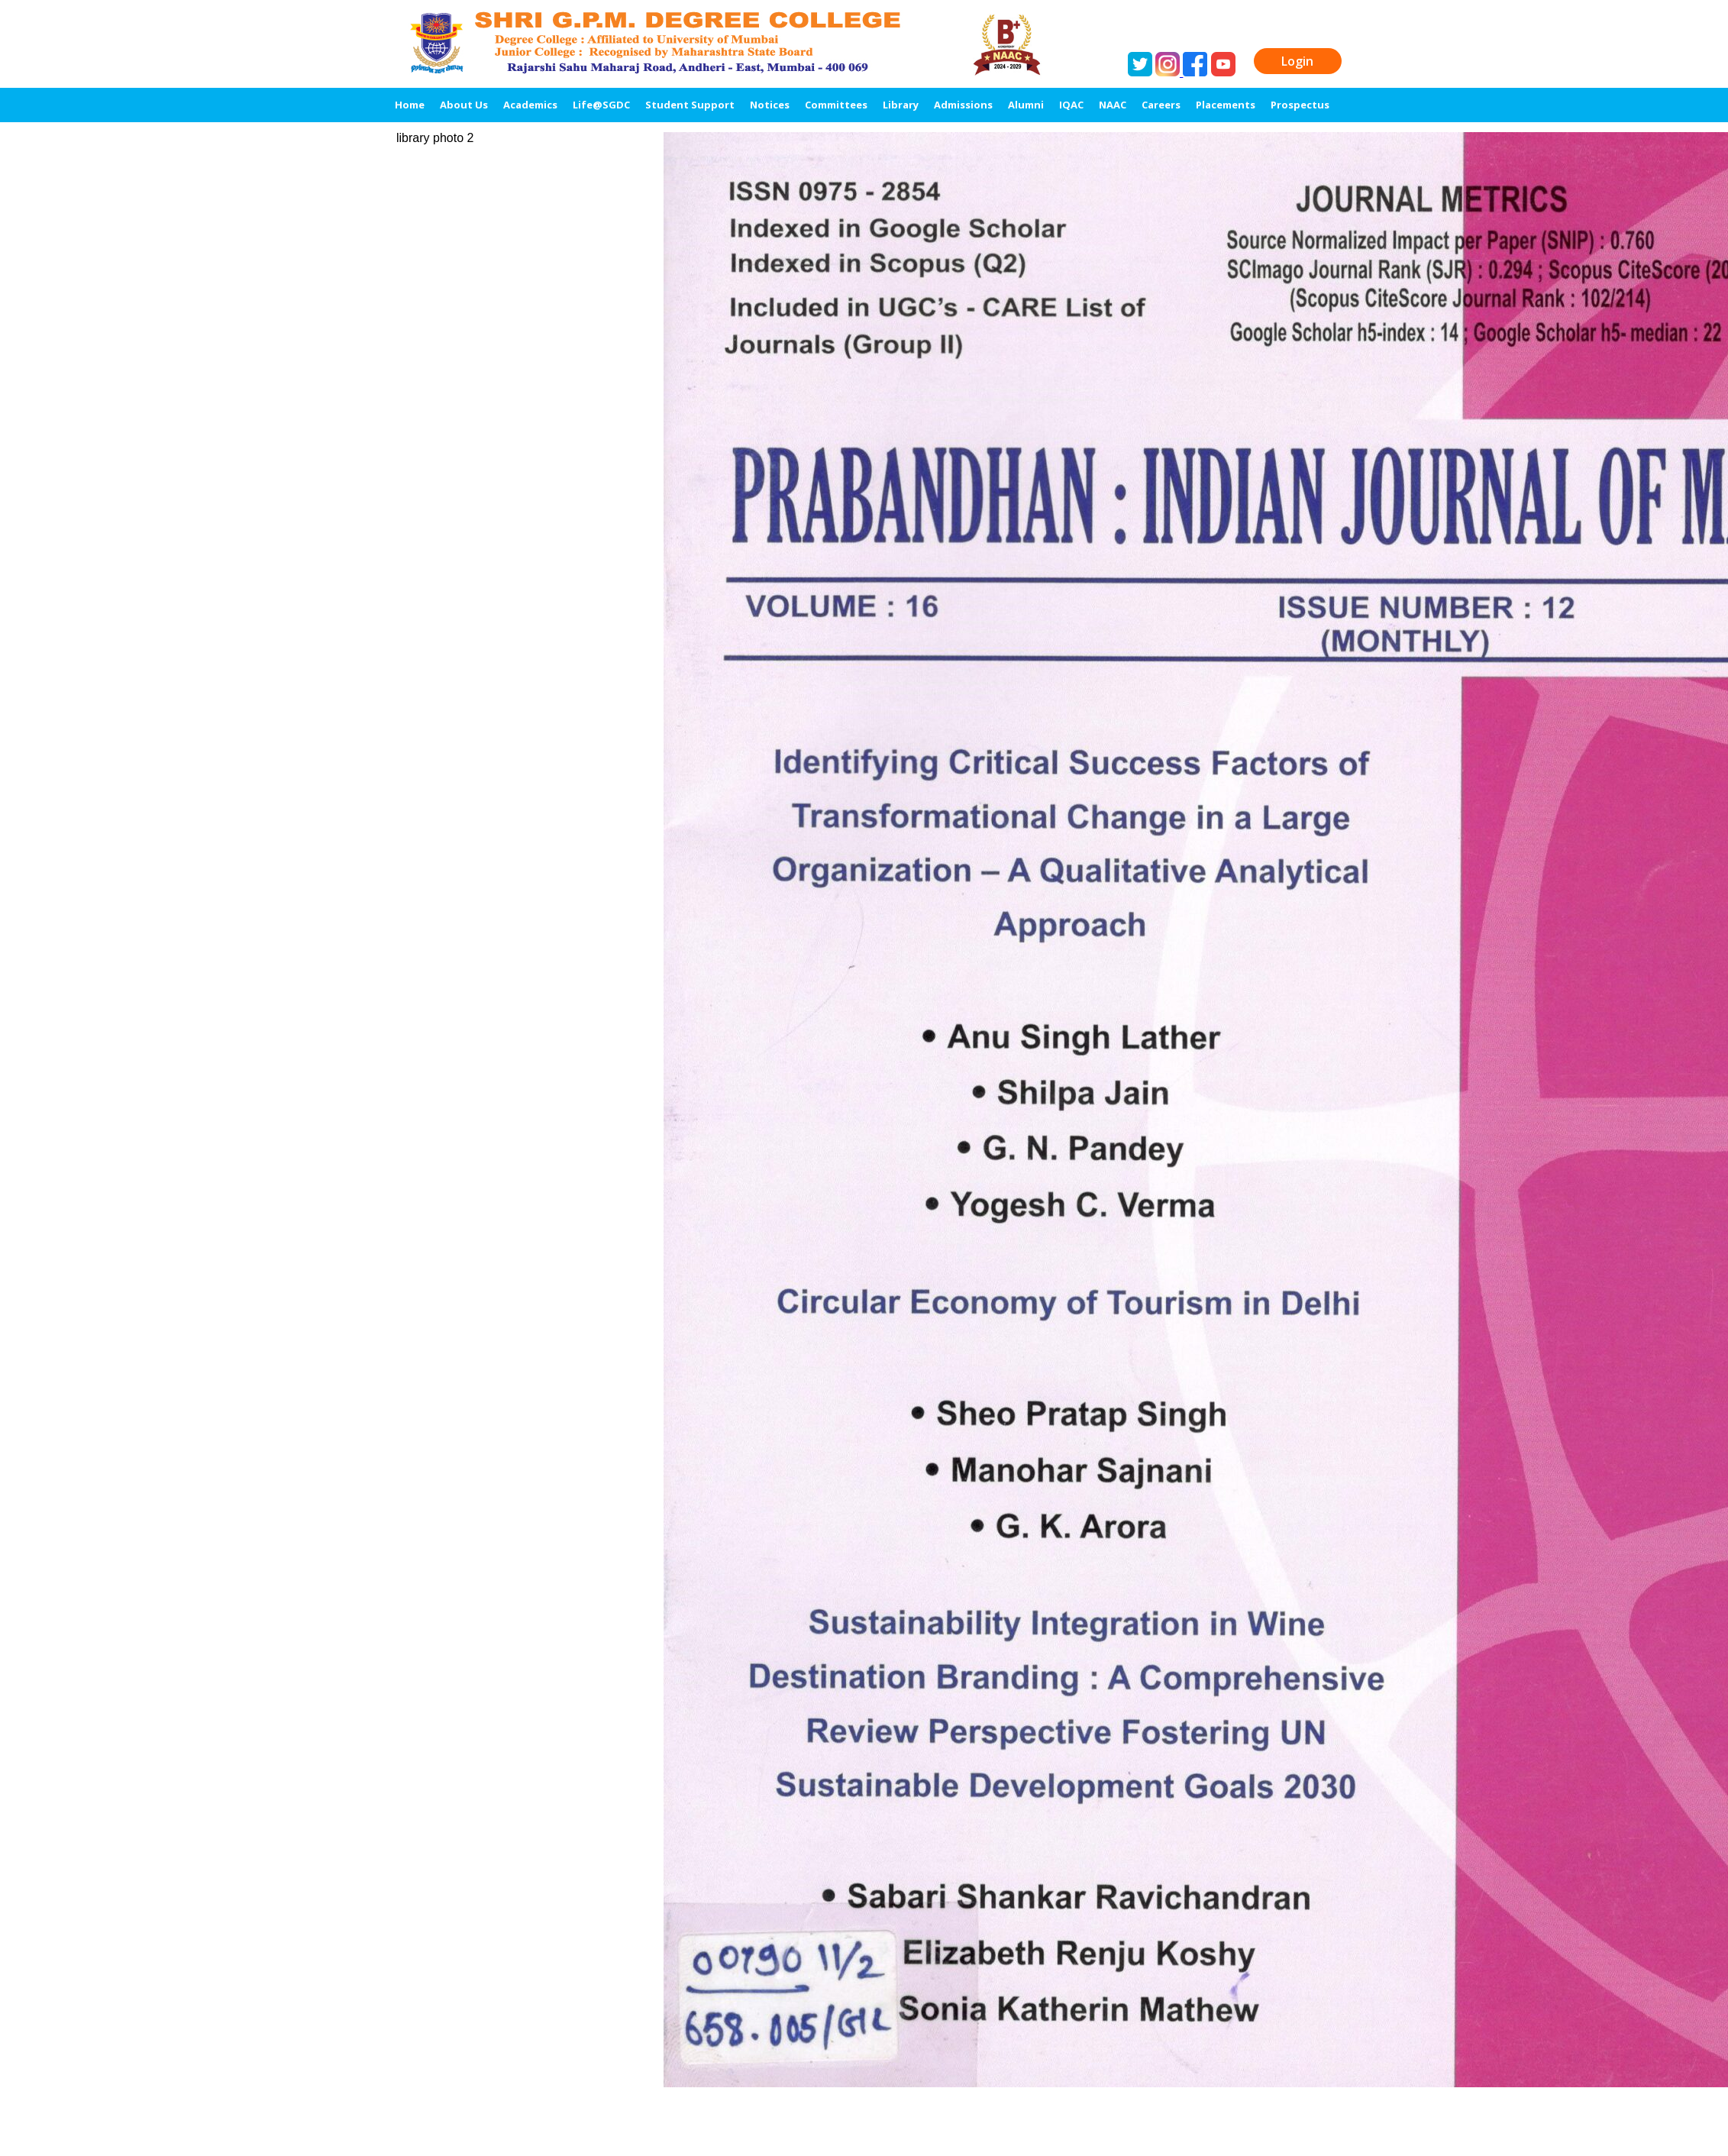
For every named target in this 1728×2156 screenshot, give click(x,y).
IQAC (1071, 105)
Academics (530, 105)
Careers (1161, 105)
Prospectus (1300, 105)
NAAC (1112, 105)
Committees (836, 105)
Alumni (1026, 105)
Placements (1225, 105)
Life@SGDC (601, 105)
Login (1297, 61)
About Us (464, 105)
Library (901, 105)
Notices (770, 105)
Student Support (690, 105)
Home (410, 105)
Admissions (963, 105)
